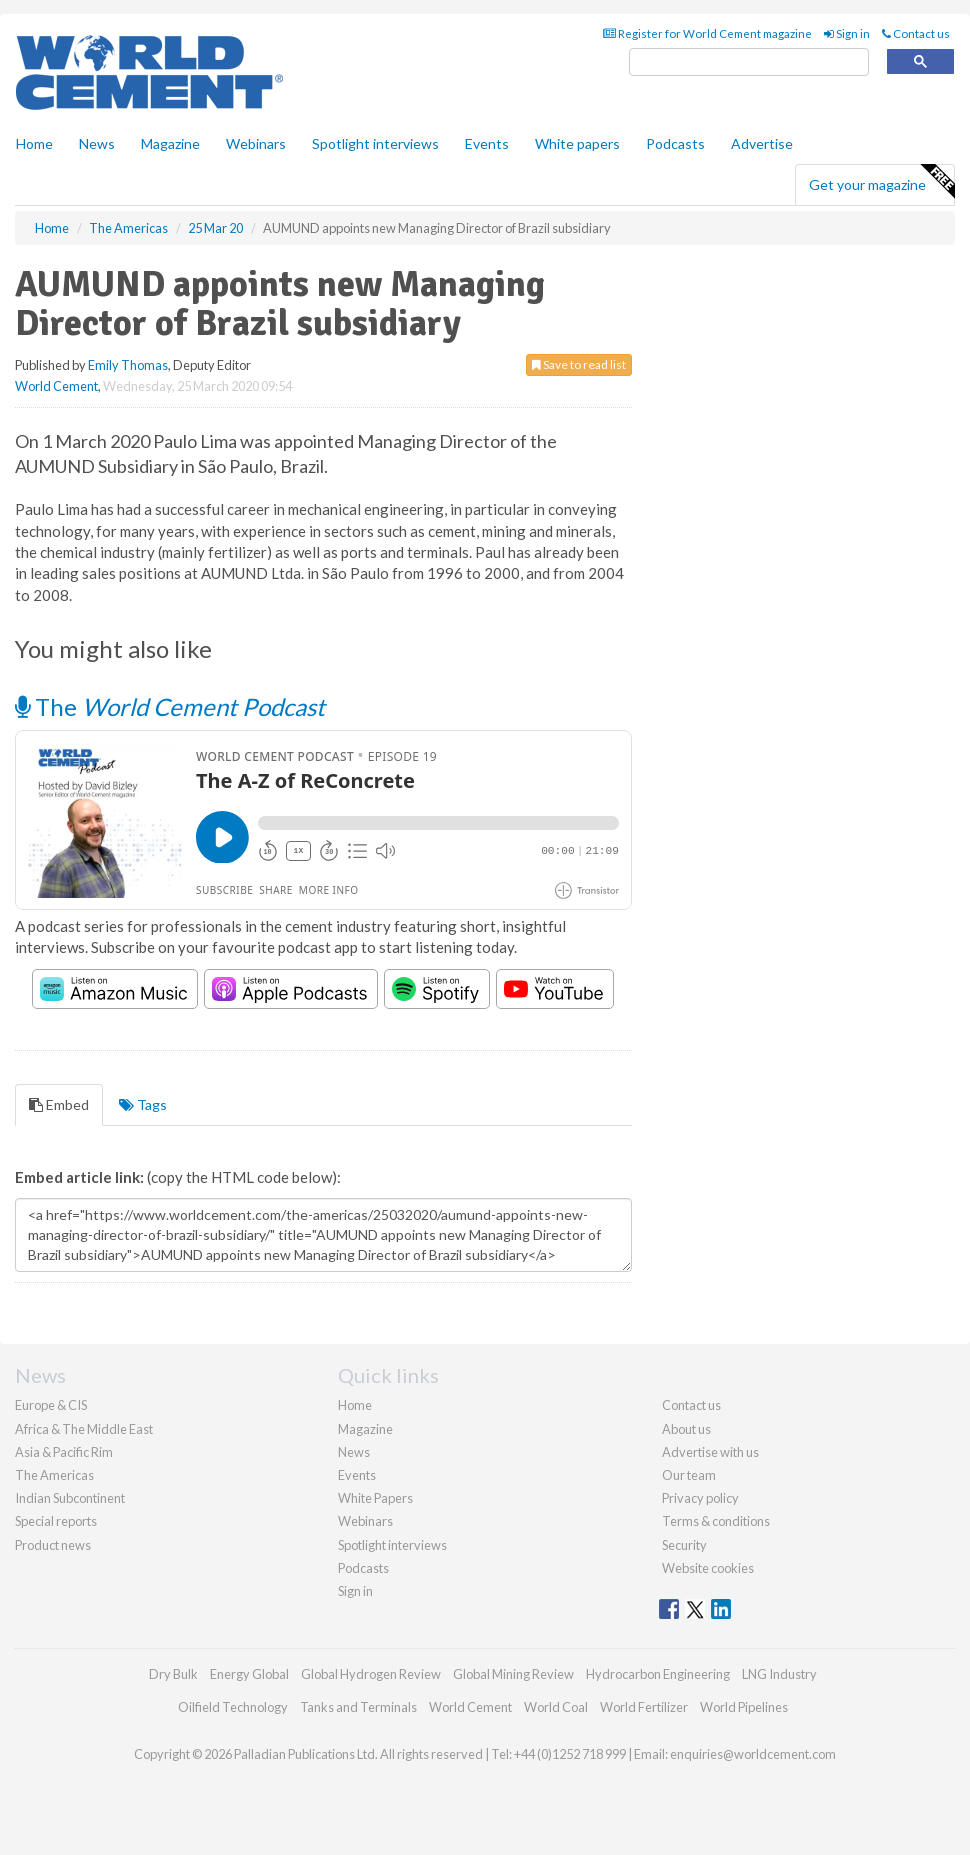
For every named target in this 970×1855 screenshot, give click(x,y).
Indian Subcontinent (70, 1498)
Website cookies (708, 1568)
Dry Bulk (173, 1674)
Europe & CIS (51, 1405)
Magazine (170, 143)
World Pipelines (744, 1707)
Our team (689, 1475)
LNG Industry (779, 1674)
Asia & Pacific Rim (64, 1452)
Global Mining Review (513, 1674)
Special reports (56, 1521)
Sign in (847, 33)
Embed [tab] (59, 1104)
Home (34, 143)
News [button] (97, 143)
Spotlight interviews (375, 143)
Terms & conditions (716, 1521)
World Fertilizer (644, 1707)
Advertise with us (710, 1452)
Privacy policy (700, 1498)
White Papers (375, 1498)
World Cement (56, 386)
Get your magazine (881, 182)
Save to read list (579, 364)
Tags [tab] (143, 1104)
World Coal (556, 1707)
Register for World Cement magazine (707, 33)
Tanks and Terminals (358, 1707)
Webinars (256, 143)
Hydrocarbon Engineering (658, 1674)
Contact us (916, 33)
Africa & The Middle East (84, 1429)
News (354, 1452)
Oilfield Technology (233, 1707)
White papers (577, 143)
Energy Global (249, 1674)
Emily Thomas (128, 365)
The (170, 706)
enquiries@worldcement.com (753, 1754)
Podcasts (675, 143)
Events (487, 143)
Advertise (762, 143)
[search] (749, 62)
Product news (53, 1545)
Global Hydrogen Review (371, 1674)
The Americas (54, 1475)
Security (684, 1545)
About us (686, 1429)
